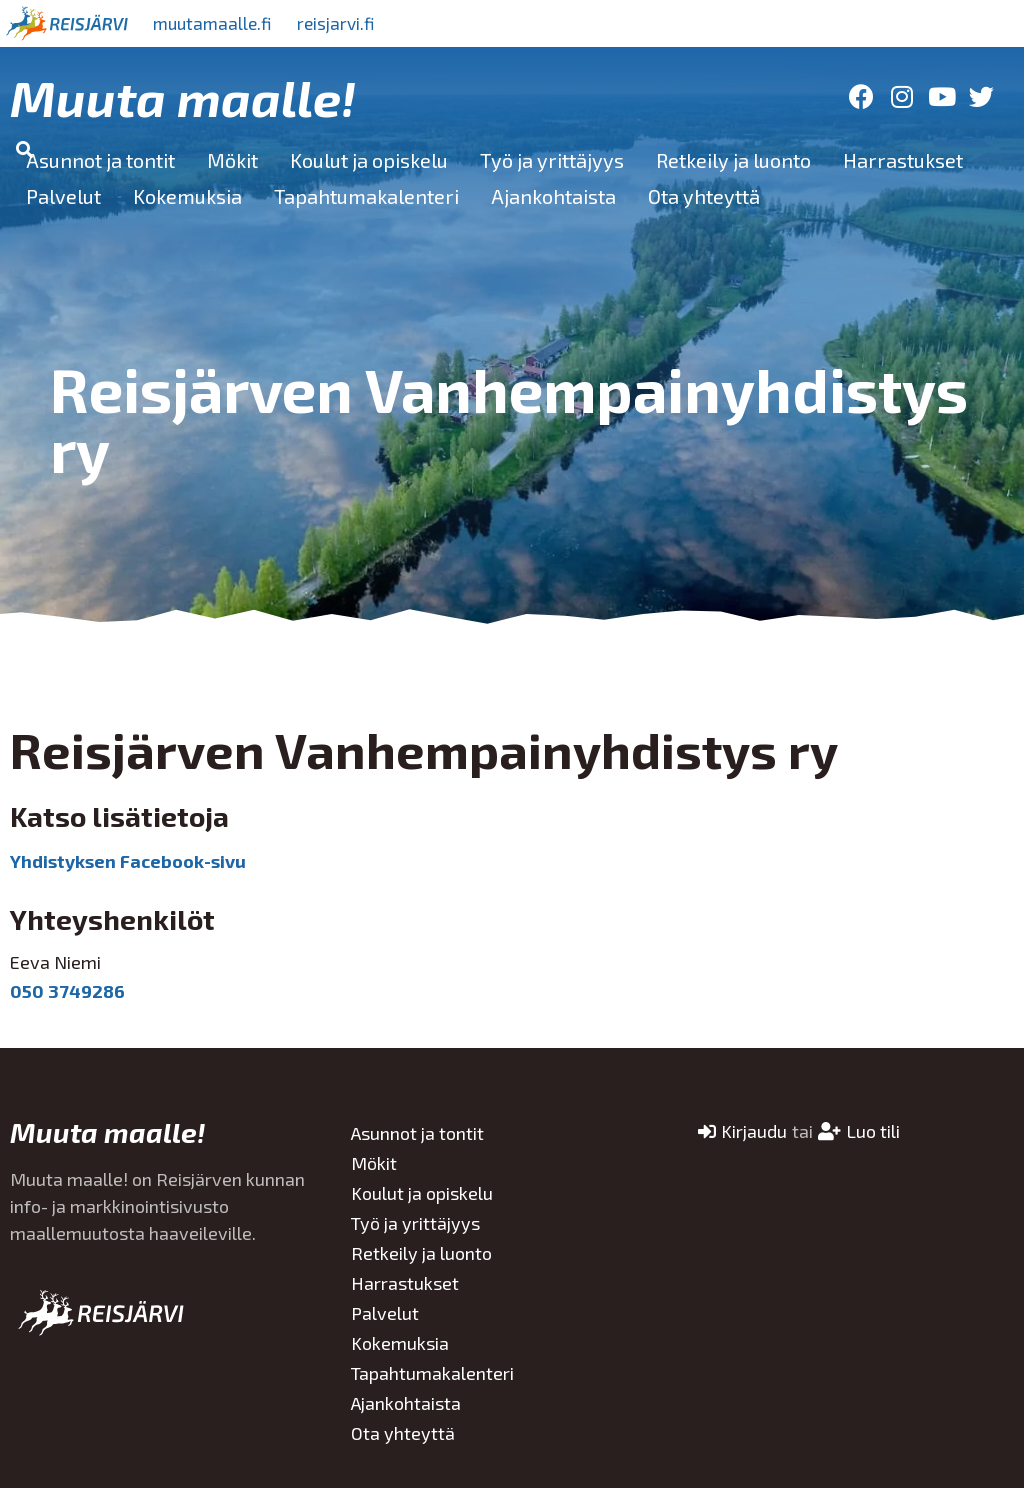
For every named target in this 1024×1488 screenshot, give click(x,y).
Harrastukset (903, 160)
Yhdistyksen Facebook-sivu (128, 861)
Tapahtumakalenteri (366, 196)
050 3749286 (67, 991)
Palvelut (63, 196)
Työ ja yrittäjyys (552, 160)
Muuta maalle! (183, 97)
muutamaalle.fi (217, 23)
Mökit (232, 160)
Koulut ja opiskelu (369, 160)
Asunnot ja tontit (100, 160)
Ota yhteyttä (704, 196)
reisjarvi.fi (349, 23)
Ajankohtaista (553, 196)
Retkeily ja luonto (733, 160)
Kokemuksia (187, 196)
